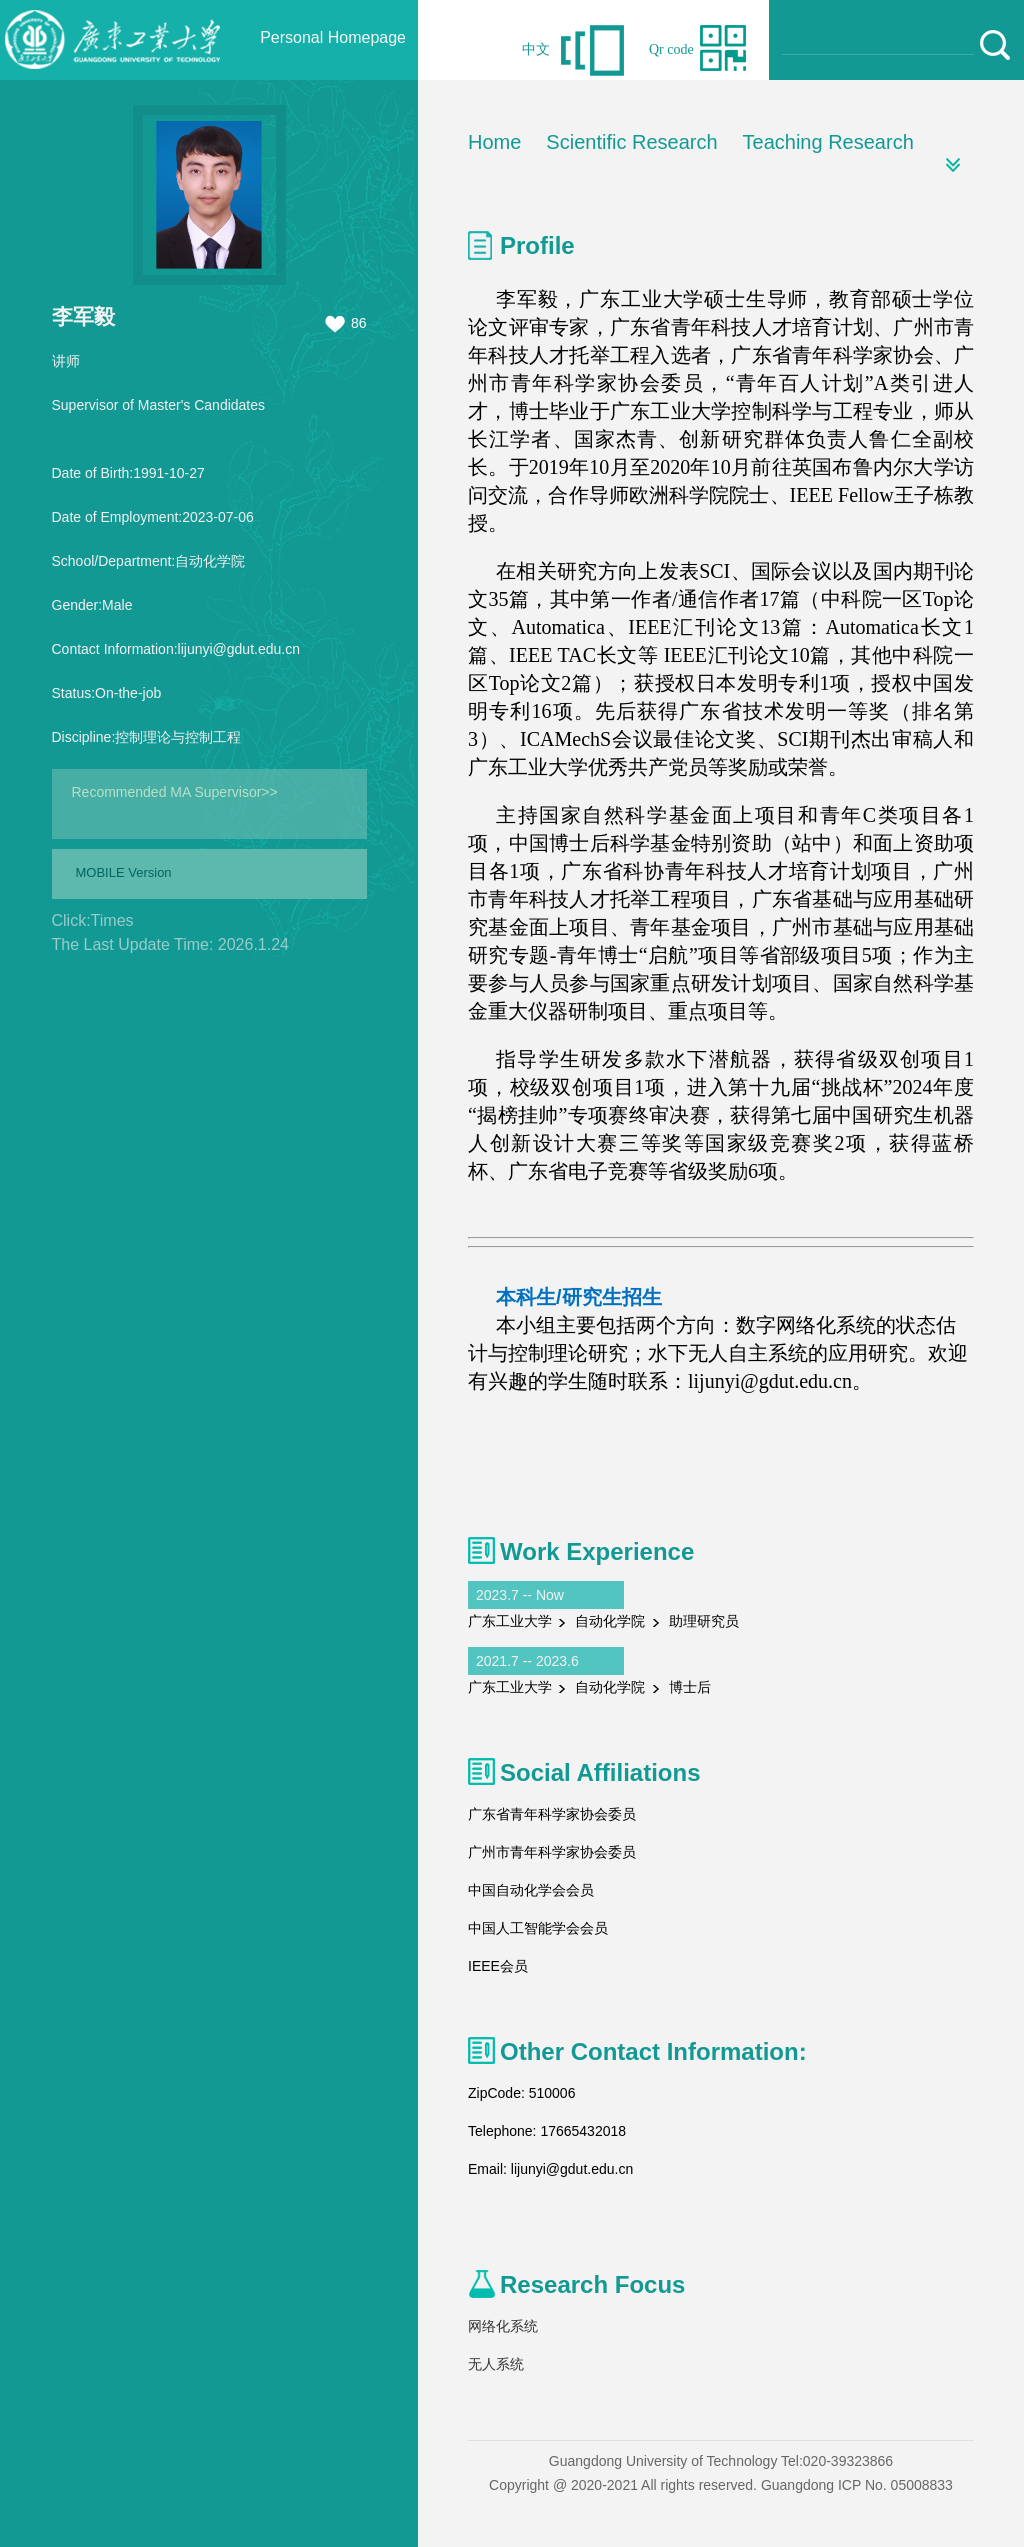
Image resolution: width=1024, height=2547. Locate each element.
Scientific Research (631, 142)
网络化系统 (503, 2326)
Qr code (671, 49)
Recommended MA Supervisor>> (175, 792)
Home (494, 142)
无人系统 (496, 2364)
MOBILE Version (124, 872)
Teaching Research (828, 142)
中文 (536, 49)
